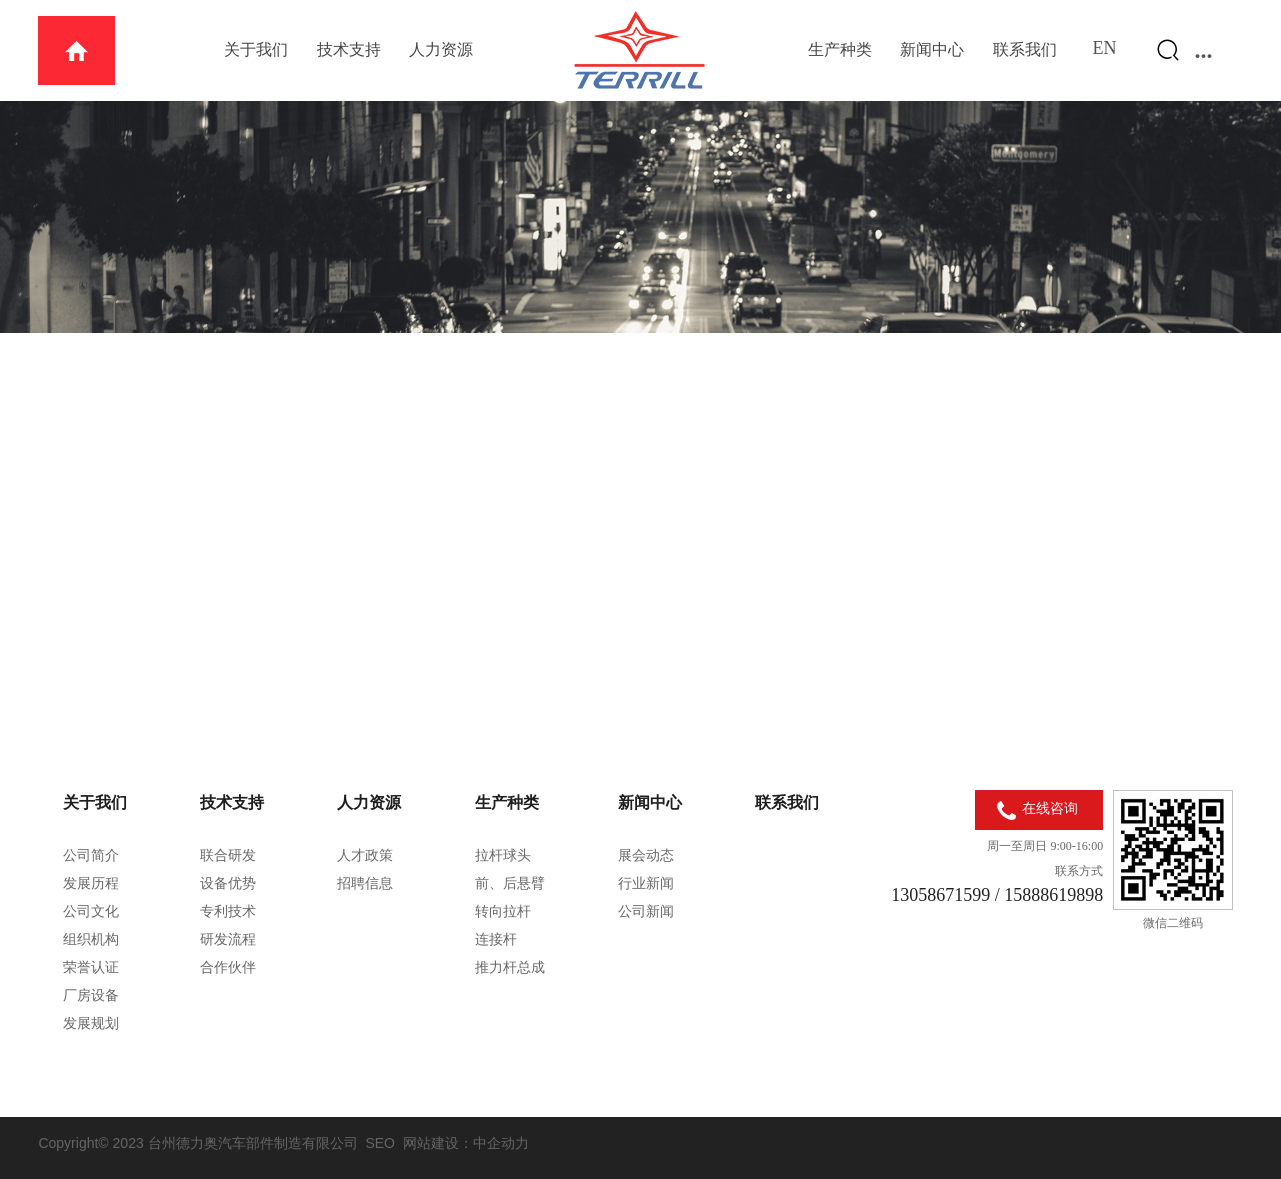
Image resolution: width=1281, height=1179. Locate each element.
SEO (380, 1143)
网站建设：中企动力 (466, 1143)
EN (1105, 48)
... (1204, 50)
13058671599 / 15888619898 (997, 895)
